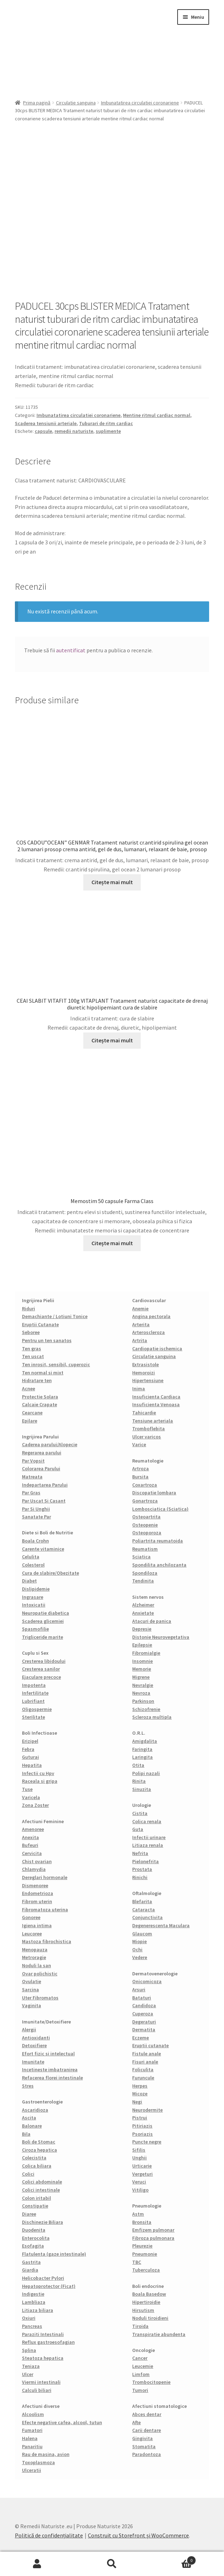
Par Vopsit (33, 1461)
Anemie (140, 1308)
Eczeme (140, 2037)
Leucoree (32, 1933)
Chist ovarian (37, 1861)
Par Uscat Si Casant (44, 1501)
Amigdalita (144, 1741)
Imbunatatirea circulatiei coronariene (140, 102)
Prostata (142, 1869)
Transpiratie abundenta (158, 2334)
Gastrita (31, 2262)
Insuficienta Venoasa (156, 1404)
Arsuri (138, 1989)
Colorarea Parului (41, 1468)
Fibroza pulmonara (153, 2238)
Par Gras (31, 1492)
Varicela (31, 1797)
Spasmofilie (35, 1629)
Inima (138, 1388)
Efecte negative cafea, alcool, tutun (62, 2422)
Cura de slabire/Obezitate (50, 1573)
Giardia (30, 2270)
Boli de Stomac (38, 2142)
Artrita (139, 1340)
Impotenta (34, 1685)
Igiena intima (37, 1925)
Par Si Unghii (36, 1509)
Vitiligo (140, 2190)
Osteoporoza (146, 1532)
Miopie (139, 1941)
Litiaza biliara (37, 2310)
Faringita (142, 1749)
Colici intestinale (41, 2190)
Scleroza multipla (152, 1717)
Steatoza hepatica (42, 2358)
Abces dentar (146, 2414)
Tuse (27, 1789)
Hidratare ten (37, 1380)
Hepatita (32, 1765)
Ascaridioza (35, 2110)
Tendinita (143, 1581)
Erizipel (30, 1741)
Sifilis (138, 2150)
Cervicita (32, 1853)
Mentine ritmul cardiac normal (156, 415)
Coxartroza (144, 1485)
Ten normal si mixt (42, 1372)
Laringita (142, 1757)
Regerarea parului (41, 1452)
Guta (137, 1829)
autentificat (70, 650)
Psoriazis (142, 2134)
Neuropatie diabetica (45, 1613)
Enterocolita (36, 2238)
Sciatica (141, 1556)
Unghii (139, 2157)
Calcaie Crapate (39, 1404)
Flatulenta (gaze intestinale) (54, 2254)
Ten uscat (33, 1356)
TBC (136, 2262)
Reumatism (145, 1549)
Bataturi (141, 1997)
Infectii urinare (149, 1837)
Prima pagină (36, 102)
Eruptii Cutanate (40, 1324)
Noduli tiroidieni (150, 2318)
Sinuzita (141, 1789)
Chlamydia (34, 1869)
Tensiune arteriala (152, 1421)
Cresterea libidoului (44, 1661)
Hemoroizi (143, 1372)
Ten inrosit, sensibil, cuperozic (56, 1364)
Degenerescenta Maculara (161, 1925)
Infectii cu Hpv (38, 1773)
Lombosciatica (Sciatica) (160, 1509)
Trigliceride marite (42, 1637)
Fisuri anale (145, 2062)
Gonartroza (145, 1501)
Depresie (141, 1629)
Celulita (30, 1556)
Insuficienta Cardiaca (156, 1396)
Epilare (29, 1421)
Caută (112, 2564)
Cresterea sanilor (41, 1669)
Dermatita (143, 2029)
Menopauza (34, 1949)
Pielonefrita (145, 1861)
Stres (28, 2086)
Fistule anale (146, 2053)
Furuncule (143, 2077)
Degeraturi (144, 2022)
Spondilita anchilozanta (159, 1565)
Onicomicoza (147, 1981)
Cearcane (32, 1412)
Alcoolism (33, 2414)
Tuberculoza (146, 2270)
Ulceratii (31, 2470)
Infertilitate (35, 1693)
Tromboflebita (148, 1428)
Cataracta (143, 1909)
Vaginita (31, 2005)
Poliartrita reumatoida (157, 1541)
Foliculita (142, 2069)
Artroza (140, 1468)
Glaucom (142, 1933)
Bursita (140, 1476)
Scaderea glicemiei (43, 1621)
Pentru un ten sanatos (47, 1340)
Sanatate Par (36, 1516)
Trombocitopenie (151, 2382)
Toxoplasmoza (38, 2462)
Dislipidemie (36, 1589)
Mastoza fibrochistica (46, 1941)
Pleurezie (142, 2246)
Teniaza (31, 2366)
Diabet (29, 1581)
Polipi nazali (146, 1773)
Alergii (29, 2029)
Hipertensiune (147, 1380)
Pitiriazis (142, 2126)
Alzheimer (143, 1605)
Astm (138, 2214)
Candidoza (144, 2005)
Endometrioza (37, 1893)
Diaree (29, 2214)
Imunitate (33, 2062)
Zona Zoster (35, 1805)
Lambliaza (33, 2302)
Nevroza (141, 1693)
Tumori (140, 2390)
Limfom (141, 2374)
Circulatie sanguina (76, 102)
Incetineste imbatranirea (50, 2069)
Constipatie (35, 2206)
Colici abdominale (42, 2182)
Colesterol (33, 1565)
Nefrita (140, 1853)
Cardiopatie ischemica (157, 1348)
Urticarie (142, 2166)
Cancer (139, 2358)
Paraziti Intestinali (43, 2334)
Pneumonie (144, 2254)
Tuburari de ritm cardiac (106, 423)
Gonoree (31, 1917)
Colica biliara (36, 2166)
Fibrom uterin (37, 1901)
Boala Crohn (35, 1541)
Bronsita (141, 2222)
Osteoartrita (146, 1516)
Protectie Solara (40, 1396)
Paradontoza (146, 2454)
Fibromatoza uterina (45, 1909)
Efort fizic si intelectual (48, 2053)
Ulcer (27, 2374)
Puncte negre (146, 2142)
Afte (136, 2422)
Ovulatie (31, 1981)
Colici (28, 2174)
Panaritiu (32, 2446)
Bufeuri (30, 1845)
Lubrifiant (33, 1701)
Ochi (137, 1949)
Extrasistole (145, 1364)
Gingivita (142, 2438)
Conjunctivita (147, 1917)
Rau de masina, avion (45, 2454)
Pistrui (139, 2117)
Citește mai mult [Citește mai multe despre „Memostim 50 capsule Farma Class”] (112, 1243)
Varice (139, 1444)
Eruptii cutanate (150, 2045)
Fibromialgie (146, 1653)
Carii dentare (146, 2430)
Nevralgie (142, 1685)
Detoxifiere (34, 2045)
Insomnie (142, 1661)
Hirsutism (143, 2310)
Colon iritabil (36, 2198)
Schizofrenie (146, 1709)
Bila (26, 2134)
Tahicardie (144, 1412)
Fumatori (32, 2430)
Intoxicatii (33, 1605)
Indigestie (33, 2294)
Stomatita (144, 2446)
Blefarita (142, 1901)
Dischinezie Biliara (42, 2222)
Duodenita (33, 2230)
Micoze (139, 2093)
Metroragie (34, 1957)
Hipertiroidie (146, 2302)
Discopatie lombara (154, 1492)
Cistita (139, 1813)
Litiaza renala (147, 1845)
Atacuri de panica (151, 1621)
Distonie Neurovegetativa (160, 1637)
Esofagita (33, 2246)
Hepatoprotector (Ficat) (48, 2286)
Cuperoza (142, 2013)
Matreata (32, 1476)
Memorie (141, 1669)
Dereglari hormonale (44, 1877)
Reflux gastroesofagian (48, 2342)
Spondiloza (144, 1573)
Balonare (32, 2126)
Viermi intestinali (41, 2382)
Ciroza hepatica (39, 2150)
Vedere (139, 1957)
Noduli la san (36, 1965)
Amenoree (33, 1829)
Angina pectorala (151, 1316)
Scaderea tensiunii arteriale (46, 423)
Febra (28, 1749)
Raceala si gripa (39, 1781)
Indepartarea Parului (45, 1485)
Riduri (28, 1308)
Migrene (141, 1677)
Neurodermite (147, 2110)
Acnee (28, 1388)
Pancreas (32, 2326)
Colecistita (34, 2157)
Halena (30, 2438)
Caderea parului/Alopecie (49, 1444)
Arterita (141, 1324)
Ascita (29, 2117)
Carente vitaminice (43, 1549)
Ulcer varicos (146, 1436)
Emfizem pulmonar (153, 2230)
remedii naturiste (74, 431)
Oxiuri (28, 2318)
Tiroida (140, 2326)
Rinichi (139, 1877)
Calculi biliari (36, 2390)
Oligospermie (37, 1709)
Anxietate (143, 1613)
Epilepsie (142, 1645)
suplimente (108, 431)
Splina (29, 2350)
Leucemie (142, 2366)
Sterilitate (33, 1717)
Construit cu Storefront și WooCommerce (138, 2535)
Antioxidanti (36, 2037)
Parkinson (143, 1701)
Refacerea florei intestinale (52, 2077)
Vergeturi (142, 2174)
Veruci (139, 2182)
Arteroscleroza (148, 1332)
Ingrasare (32, 1597)
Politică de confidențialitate (49, 2535)
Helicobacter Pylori (43, 2278)
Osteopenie (145, 1525)
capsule (43, 431)
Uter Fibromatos (40, 1997)
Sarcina (30, 1989)
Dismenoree (35, 1885)
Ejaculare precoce (41, 1677)
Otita (138, 1765)
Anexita (30, 1837)
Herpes (139, 2086)
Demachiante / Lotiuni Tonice (55, 1316)
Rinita (139, 1781)
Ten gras (31, 1348)
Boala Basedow (149, 2294)
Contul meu (37, 2564)
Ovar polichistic (39, 1973)
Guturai (30, 1757)
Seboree (31, 1332)
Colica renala (146, 1821)
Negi (137, 2102)
